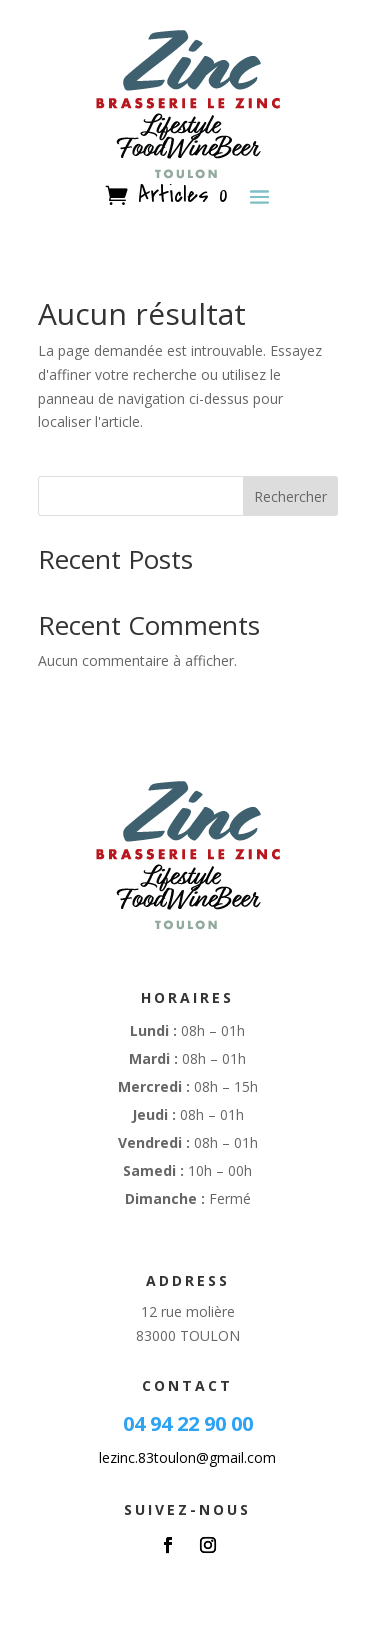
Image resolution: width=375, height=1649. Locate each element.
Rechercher (290, 496)
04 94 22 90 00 (188, 1423)
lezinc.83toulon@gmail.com (187, 1457)
